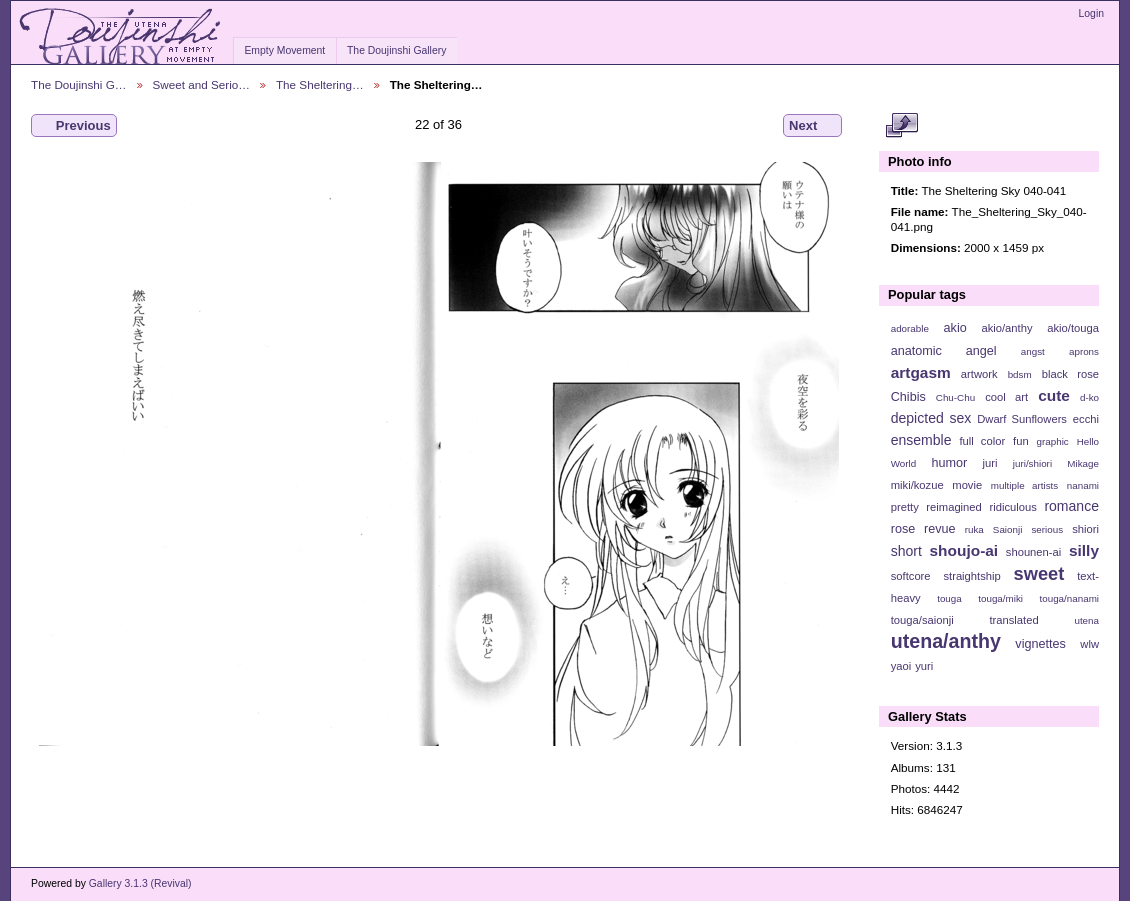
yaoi (901, 666)
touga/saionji (922, 620)
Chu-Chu (955, 397)
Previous (74, 126)
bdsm (1020, 374)
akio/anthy (1006, 328)
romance (1071, 506)
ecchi (1086, 419)
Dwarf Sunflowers (1022, 419)
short (906, 551)
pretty (905, 507)
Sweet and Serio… (201, 84)
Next (812, 126)
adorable (910, 328)
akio (955, 328)
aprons (1084, 351)
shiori (1085, 529)
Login (1091, 13)
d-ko (1089, 397)
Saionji (1007, 529)
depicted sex (931, 418)
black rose (1070, 374)
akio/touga (1073, 328)
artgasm (921, 372)
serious (1047, 529)
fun (1021, 441)
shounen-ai (1034, 552)
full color (982, 441)
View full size (901, 126)
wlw (1089, 644)
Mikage (1083, 463)
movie (967, 485)
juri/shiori (1032, 463)
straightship (971, 576)
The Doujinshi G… (79, 84)
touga (949, 598)
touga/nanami (1069, 598)
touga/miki (1000, 598)
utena (1086, 620)
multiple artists (1024, 485)
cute (1054, 395)
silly (1084, 550)
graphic (1053, 441)
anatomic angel (944, 351)
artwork (979, 374)
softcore (911, 576)
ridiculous (1012, 507)
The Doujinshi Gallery (396, 50)
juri (990, 463)
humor (949, 463)
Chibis (908, 397)
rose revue (923, 529)
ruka (974, 529)
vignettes (1040, 644)
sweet (1039, 573)
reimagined (954, 507)
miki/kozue (917, 485)
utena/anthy (946, 641)
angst (1033, 351)
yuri (924, 666)
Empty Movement (284, 50)
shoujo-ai (964, 550)
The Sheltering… (320, 84)
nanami (1083, 485)
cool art (1006, 397)
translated (1013, 620)
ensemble (921, 440)
